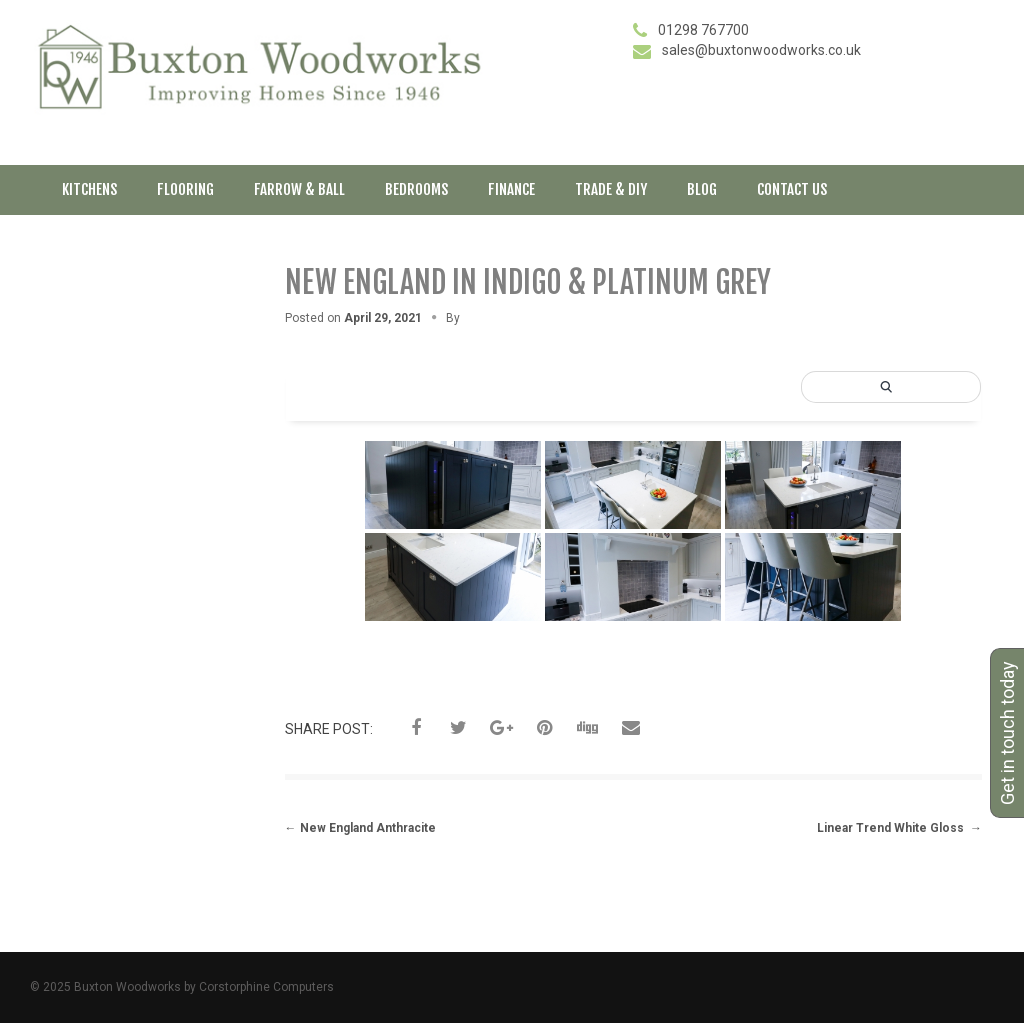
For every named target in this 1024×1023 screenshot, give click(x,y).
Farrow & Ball (299, 189)
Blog (702, 189)
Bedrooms (416, 189)
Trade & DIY (611, 189)
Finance (511, 189)
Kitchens (89, 189)
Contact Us (792, 189)
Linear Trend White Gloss (899, 828)
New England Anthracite (360, 828)
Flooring (185, 189)
